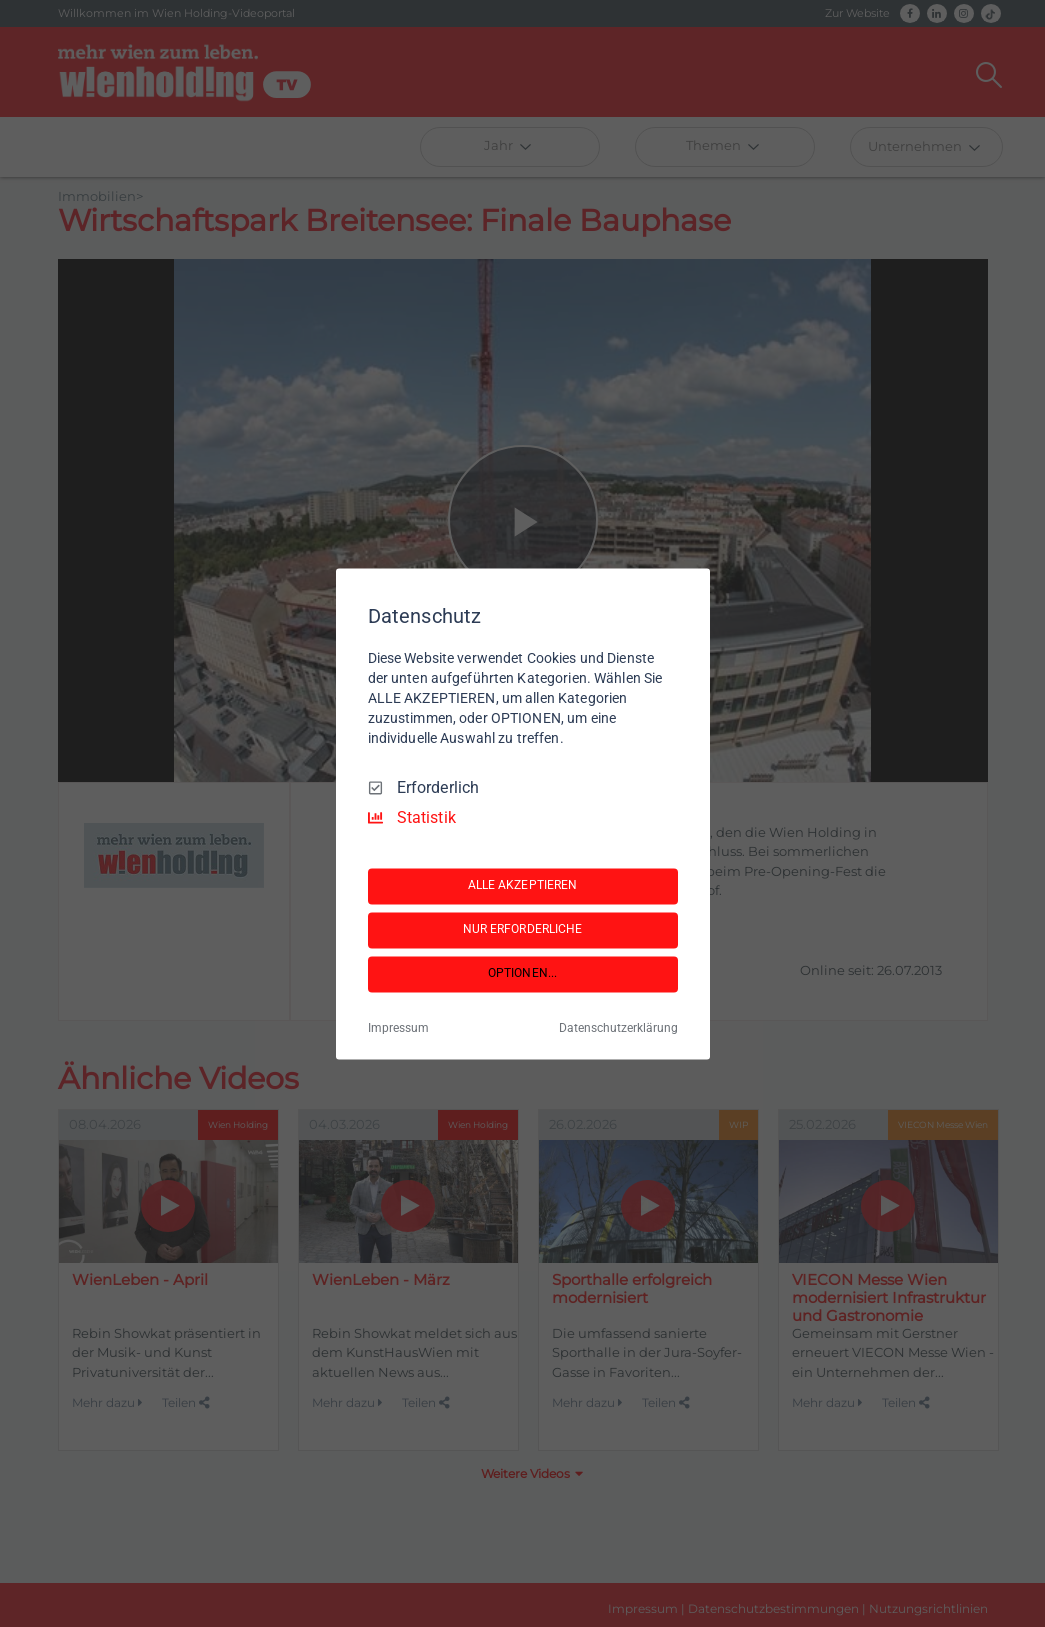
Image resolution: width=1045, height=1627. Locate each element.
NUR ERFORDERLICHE (523, 930)
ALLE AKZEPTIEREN (523, 886)
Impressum (398, 1028)
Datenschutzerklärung (618, 1028)
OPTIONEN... (522, 974)
